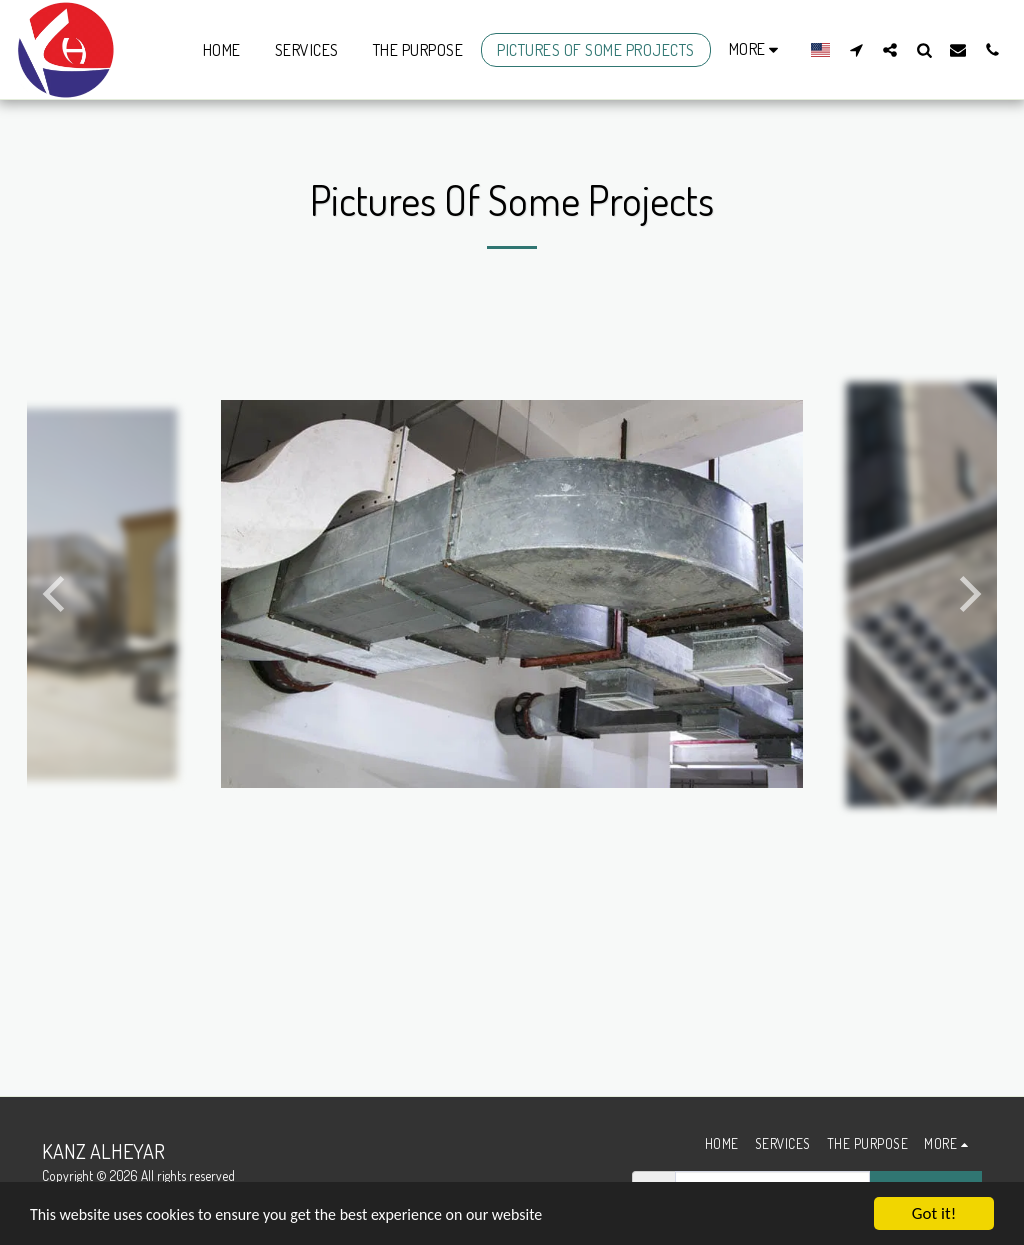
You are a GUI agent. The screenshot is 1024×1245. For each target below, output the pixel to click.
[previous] (57, 594)
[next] (967, 594)
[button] (856, 49)
